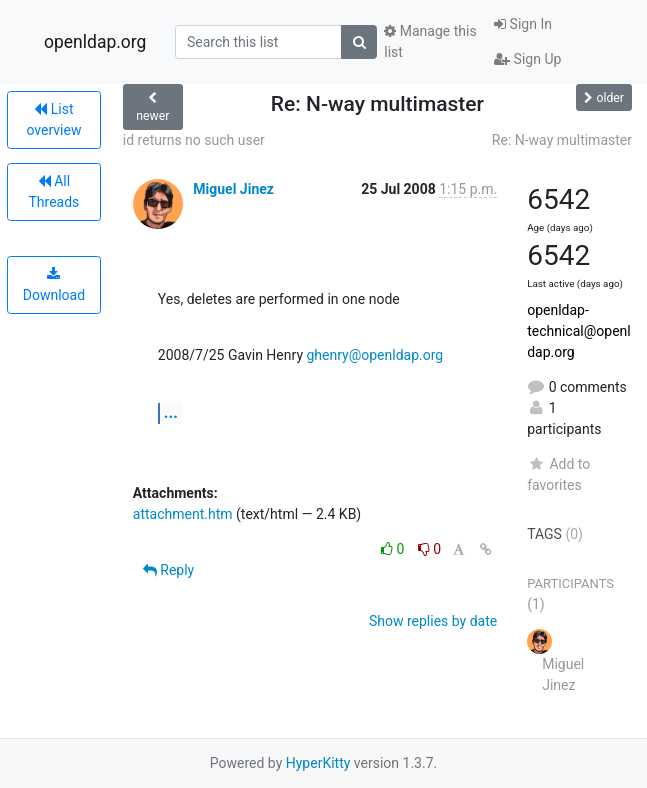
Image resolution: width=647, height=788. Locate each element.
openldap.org (95, 42)
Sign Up (527, 59)
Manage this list (430, 41)
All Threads (53, 191)
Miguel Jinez (233, 189)
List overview (53, 119)
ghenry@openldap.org (374, 355)
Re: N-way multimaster (562, 140)
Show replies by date (433, 621)
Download (54, 285)
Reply (168, 570)
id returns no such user (194, 140)
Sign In (523, 24)
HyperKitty (318, 763)
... (171, 412)
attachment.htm (183, 514)
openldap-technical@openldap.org (579, 331)
